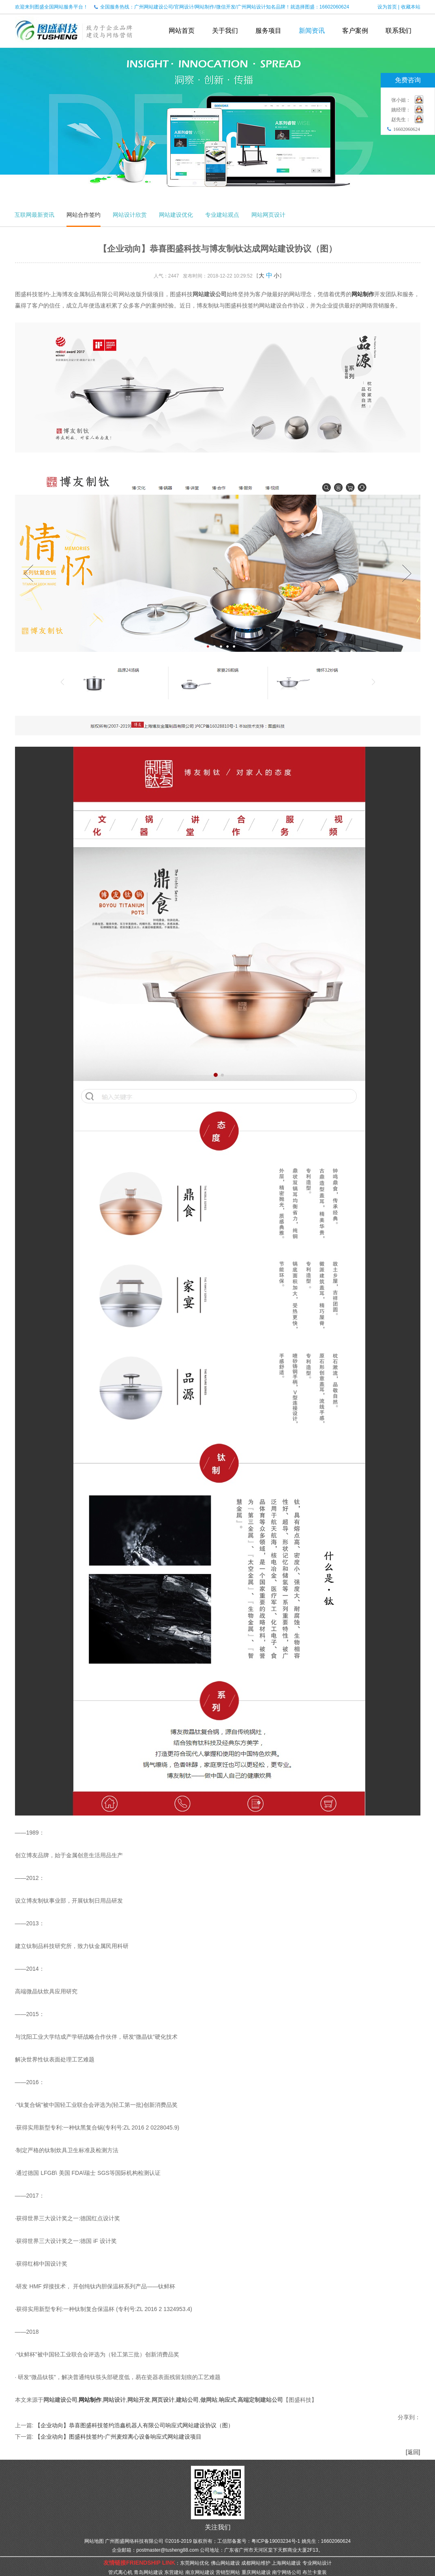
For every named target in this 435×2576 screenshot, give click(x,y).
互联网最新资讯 (34, 214)
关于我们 (225, 30)
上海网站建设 (286, 2563)
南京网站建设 (199, 2572)
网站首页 (182, 30)
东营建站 (174, 2572)
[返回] (413, 2452)
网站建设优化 (176, 214)
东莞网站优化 (194, 2563)
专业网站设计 (317, 2563)
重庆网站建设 (256, 2572)
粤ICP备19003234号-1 (275, 2541)
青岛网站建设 (148, 2572)
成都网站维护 (255, 2563)
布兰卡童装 (314, 2572)
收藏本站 (410, 7)
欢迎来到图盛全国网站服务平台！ (51, 7)
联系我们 (398, 30)
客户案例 (355, 30)
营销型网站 (228, 2572)
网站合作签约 (83, 214)
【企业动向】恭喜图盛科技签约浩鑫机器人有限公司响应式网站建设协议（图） (134, 2425)
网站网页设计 (268, 214)
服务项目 (268, 30)
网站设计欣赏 (130, 214)
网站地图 (94, 2541)
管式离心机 (120, 2572)
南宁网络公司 (286, 2572)
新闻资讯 (312, 30)
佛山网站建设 (225, 2563)
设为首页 (387, 7)
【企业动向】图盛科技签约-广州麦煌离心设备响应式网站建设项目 (118, 2436)
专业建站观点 (222, 214)
